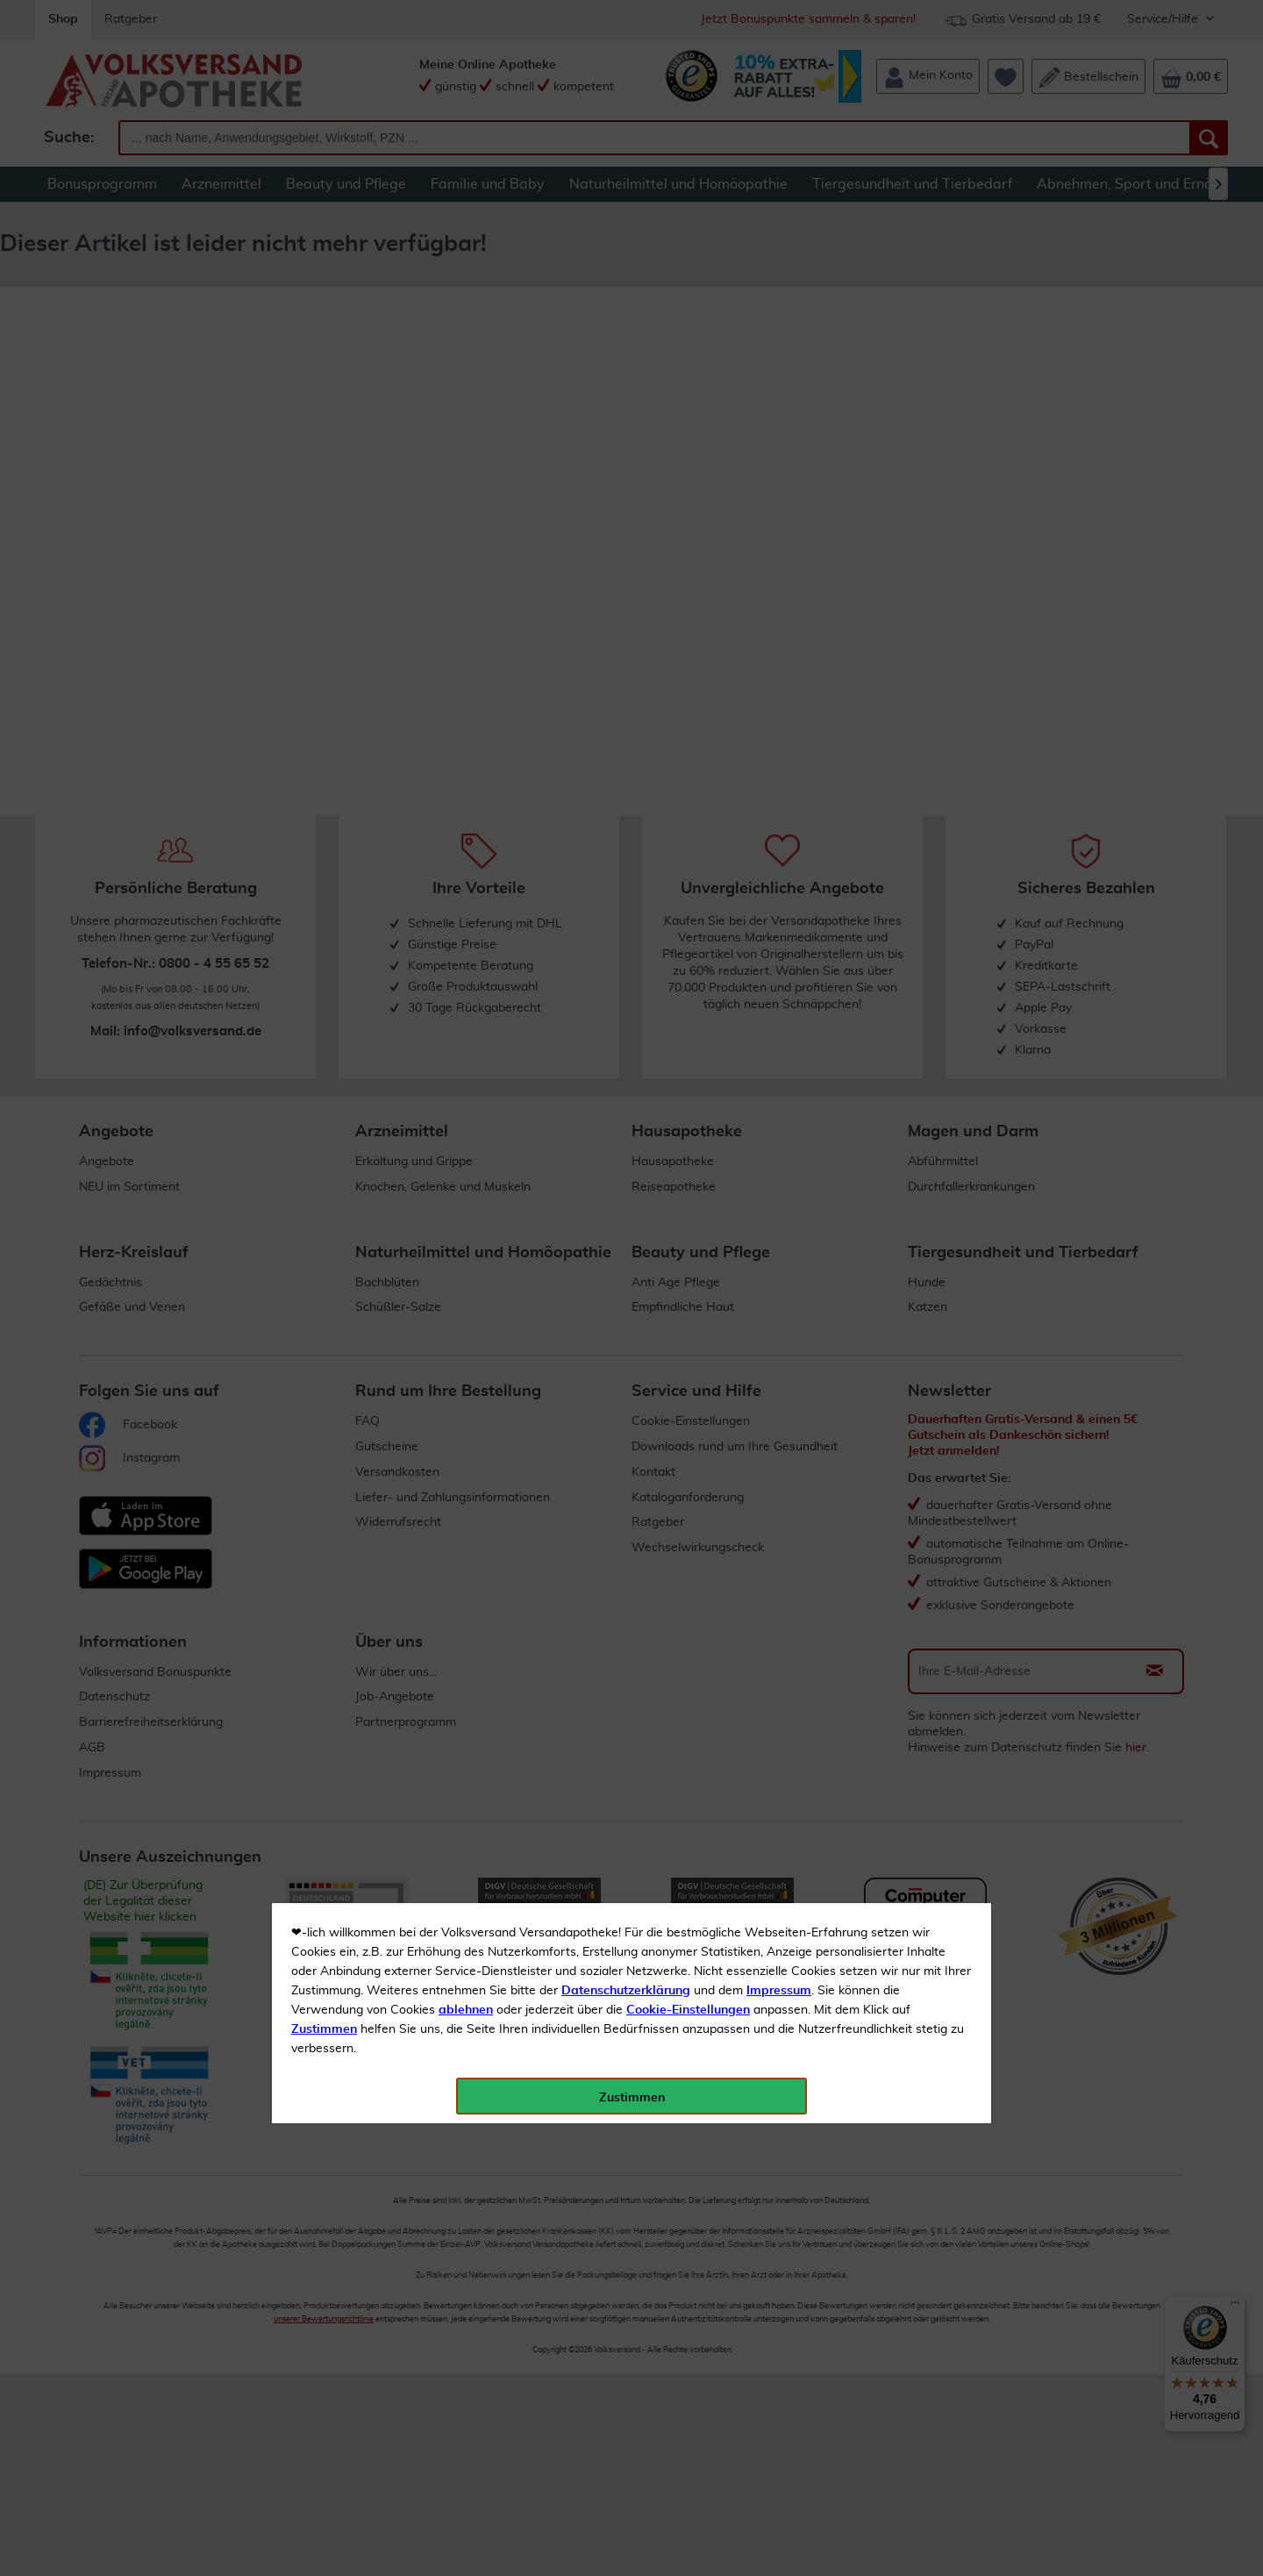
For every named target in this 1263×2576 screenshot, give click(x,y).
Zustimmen (324, 432)
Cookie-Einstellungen (688, 413)
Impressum (778, 394)
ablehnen (466, 413)
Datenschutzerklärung (625, 394)
